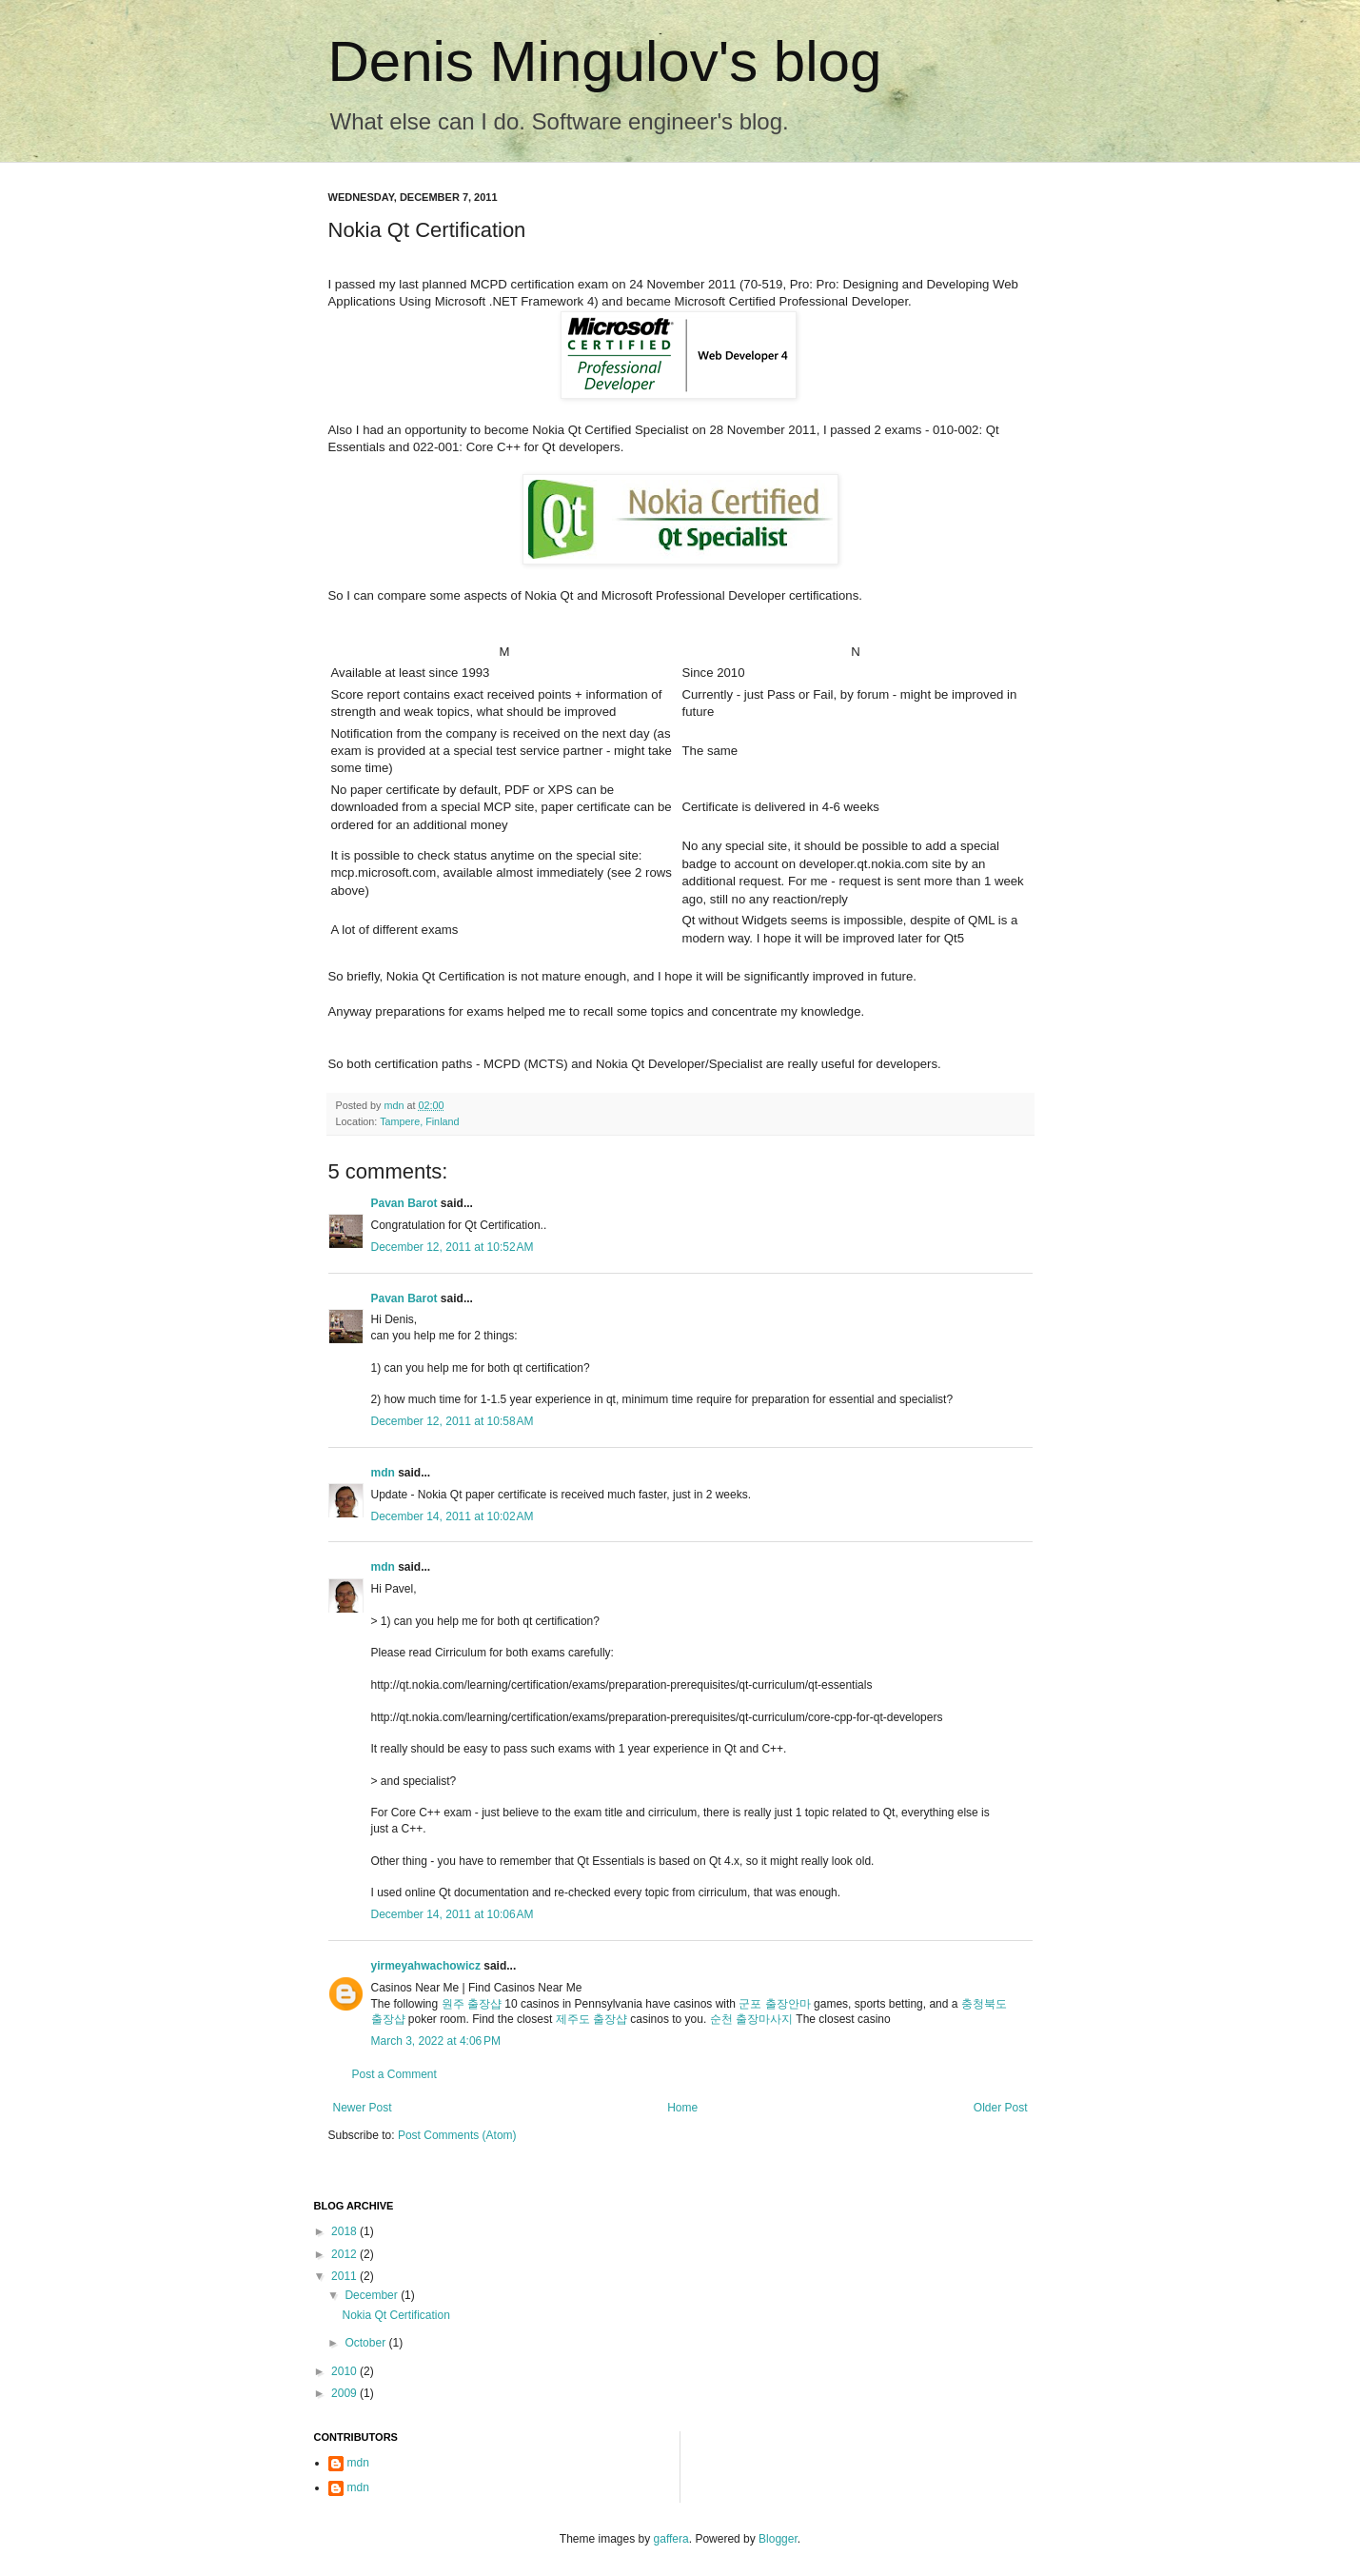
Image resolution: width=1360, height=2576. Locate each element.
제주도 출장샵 (591, 2019)
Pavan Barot (404, 1203)
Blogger (778, 2539)
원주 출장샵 (472, 2004)
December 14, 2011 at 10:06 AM (452, 1914)
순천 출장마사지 (751, 2019)
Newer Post (362, 2107)
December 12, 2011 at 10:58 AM (452, 1421)
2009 (345, 2393)
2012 (345, 2254)
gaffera (671, 2539)
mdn (383, 1472)
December (373, 2295)
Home (682, 2107)
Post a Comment (394, 2074)
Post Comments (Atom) (457, 2135)
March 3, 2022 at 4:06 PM (436, 2041)
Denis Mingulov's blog (605, 61)
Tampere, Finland (419, 1121)
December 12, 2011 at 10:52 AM (452, 1247)
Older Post (1001, 2107)
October (366, 2342)
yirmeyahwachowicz (426, 1965)
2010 (345, 2371)
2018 (345, 2231)
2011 (345, 2276)
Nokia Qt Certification (395, 2315)
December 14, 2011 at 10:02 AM (452, 1516)
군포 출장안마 (774, 2004)
